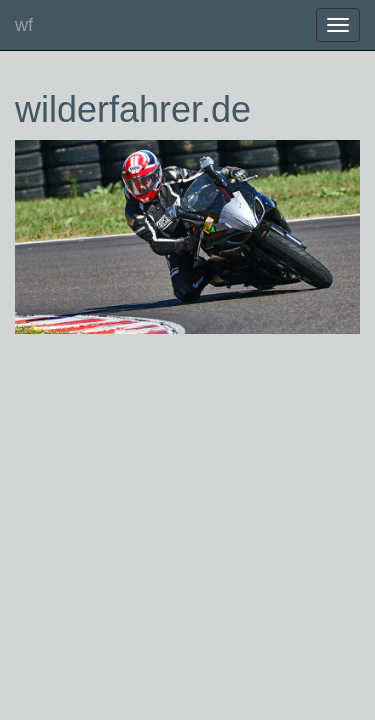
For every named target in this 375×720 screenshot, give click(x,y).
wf (24, 25)
